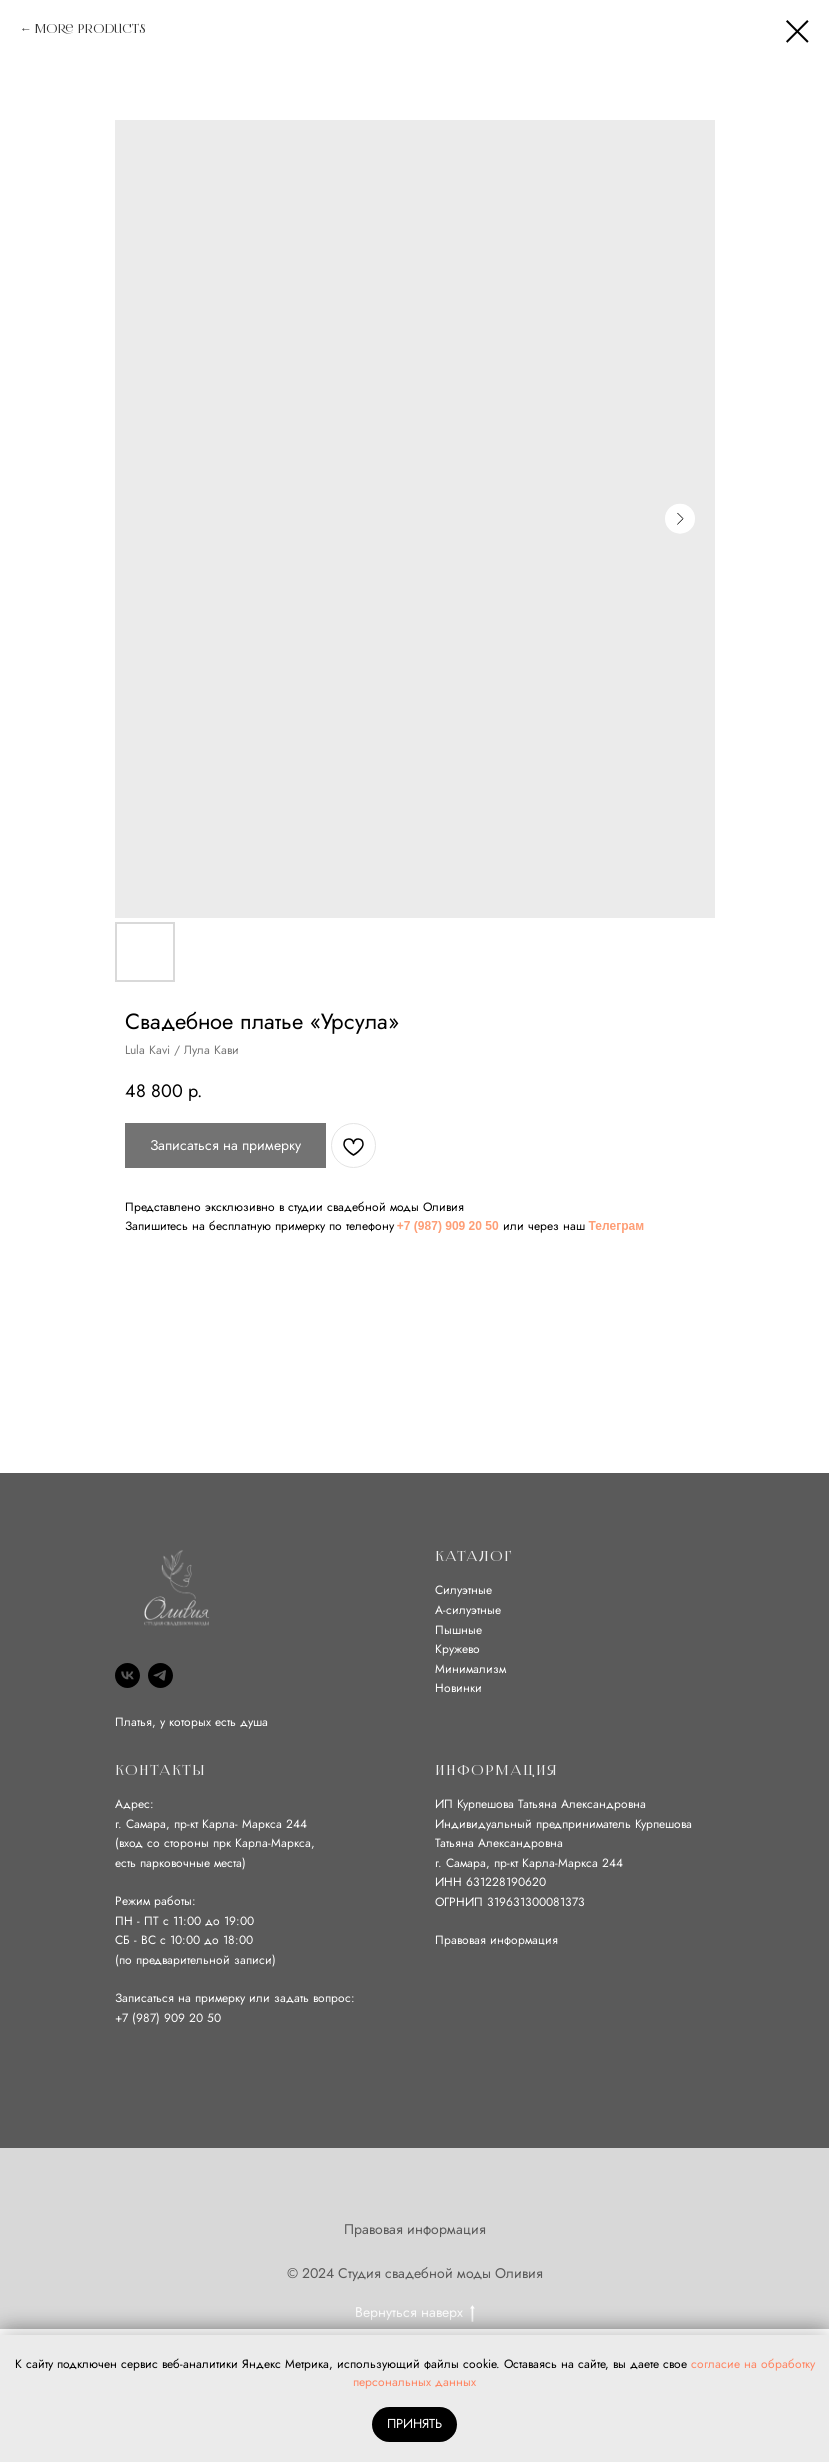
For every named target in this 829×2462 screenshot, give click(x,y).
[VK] (127, 1675)
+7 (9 (129, 2018)
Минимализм (470, 1669)
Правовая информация (496, 1940)
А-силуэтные (468, 1610)
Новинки (458, 1688)
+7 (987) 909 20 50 (448, 1226)
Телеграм (616, 1226)
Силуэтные (463, 1590)
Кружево (457, 1649)
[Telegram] (160, 1675)
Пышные (458, 1630)
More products (90, 29)
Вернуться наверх (415, 2312)
